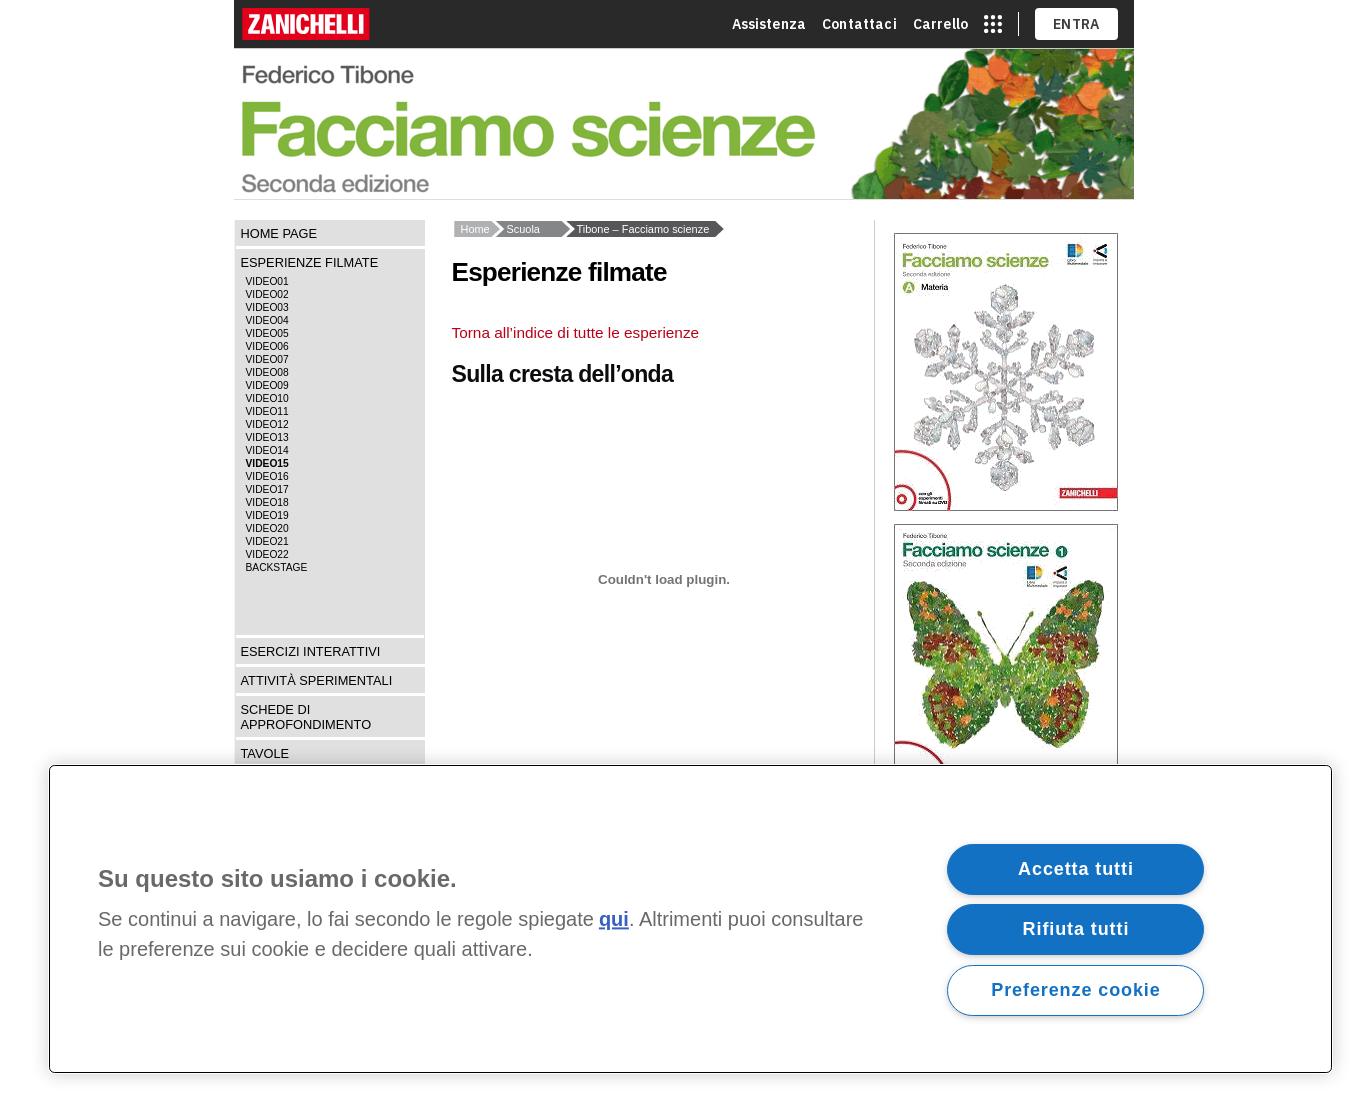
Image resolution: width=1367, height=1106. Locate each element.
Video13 (267, 437)
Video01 (267, 281)
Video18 (267, 502)
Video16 (267, 476)
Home (475, 229)
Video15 (267, 463)
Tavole (265, 753)
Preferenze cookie (1075, 990)
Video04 (267, 320)
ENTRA (1076, 24)
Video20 (267, 528)
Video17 (267, 489)
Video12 (267, 424)
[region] (690, 919)
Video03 (267, 307)
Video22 (267, 554)
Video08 (267, 372)
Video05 (267, 333)
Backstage (277, 567)
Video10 (267, 398)
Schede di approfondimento (306, 717)
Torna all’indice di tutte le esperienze (576, 332)
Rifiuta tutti (1076, 929)
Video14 (267, 450)
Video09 (267, 385)
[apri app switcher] (993, 24)
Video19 (267, 515)
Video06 (267, 346)
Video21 (267, 541)
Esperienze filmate (310, 262)
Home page (279, 233)
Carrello (940, 24)
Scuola (523, 229)
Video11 (267, 411)
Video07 (267, 359)
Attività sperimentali (317, 680)
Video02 (267, 294)
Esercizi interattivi (311, 651)
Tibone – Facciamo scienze (643, 229)
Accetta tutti (1076, 869)
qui (614, 920)
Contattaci (859, 24)
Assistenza (769, 24)
